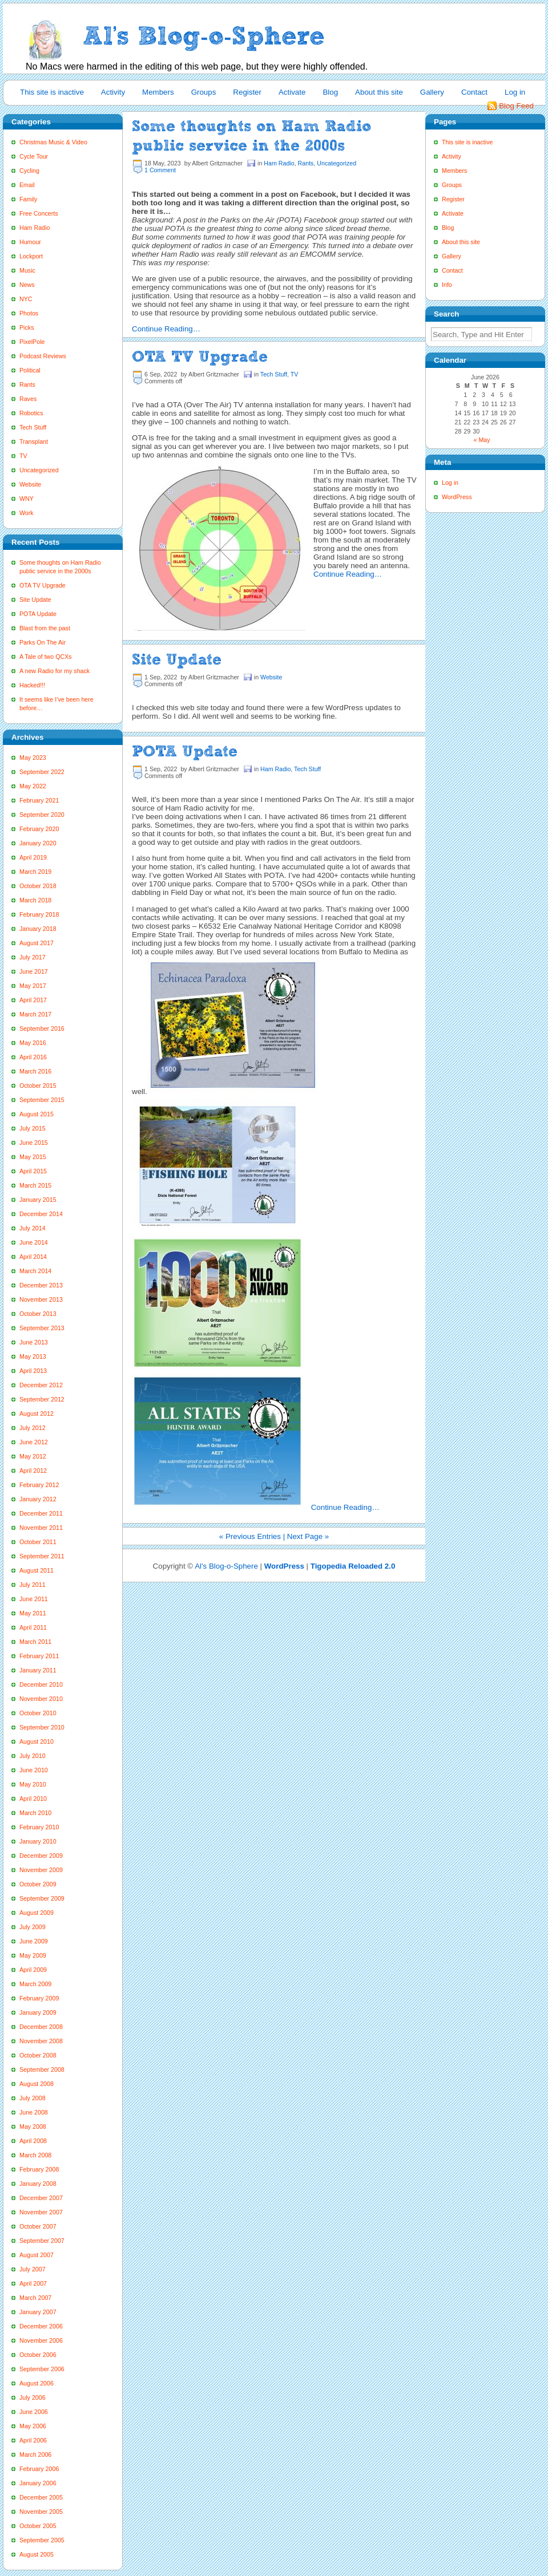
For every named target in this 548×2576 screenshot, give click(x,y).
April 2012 (33, 1470)
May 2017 (32, 985)
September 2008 (42, 2069)
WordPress (457, 496)
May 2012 (32, 1456)
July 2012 (32, 1427)
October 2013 (38, 1313)
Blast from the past (44, 628)
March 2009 (35, 1983)
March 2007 (35, 2297)
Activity (113, 92)
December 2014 (41, 1213)
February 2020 (39, 828)
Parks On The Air (42, 642)
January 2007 (38, 2311)
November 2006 (41, 2340)
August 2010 (36, 1741)
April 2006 (33, 2440)
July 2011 (32, 1584)
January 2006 (38, 2483)
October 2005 (38, 2525)
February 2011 (39, 1655)
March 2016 (35, 1071)
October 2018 (38, 885)
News (27, 284)
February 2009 (39, 1998)
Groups (203, 92)
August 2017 (36, 942)
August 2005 (36, 2554)
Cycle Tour (33, 156)
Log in (515, 92)
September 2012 (42, 1399)
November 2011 (41, 1527)
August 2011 (36, 1570)
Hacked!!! (32, 685)
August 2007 (36, 2254)
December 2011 (41, 1513)
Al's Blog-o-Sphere (226, 1566)
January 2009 (38, 2012)
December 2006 (41, 2326)
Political (30, 370)
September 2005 (42, 2540)
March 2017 (35, 1014)
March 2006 (35, 2454)
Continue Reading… (166, 329)
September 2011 (42, 1556)
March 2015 (35, 1185)
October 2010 (38, 1713)
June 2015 (33, 1142)
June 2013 (33, 1342)
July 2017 (32, 957)
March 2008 (35, 2155)
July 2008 (32, 2098)
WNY (26, 498)
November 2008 (41, 2041)
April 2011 (33, 1627)
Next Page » (308, 1536)
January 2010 (38, 1841)
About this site (379, 92)
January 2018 (38, 928)
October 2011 (38, 1541)
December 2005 (41, 2497)
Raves (28, 398)
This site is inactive (52, 92)
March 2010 (35, 1812)
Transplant (33, 441)
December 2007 (41, 2197)
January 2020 (38, 843)
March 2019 (35, 871)
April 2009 (33, 1969)
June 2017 (33, 971)
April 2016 (33, 1057)
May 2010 (32, 1784)
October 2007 (38, 2226)
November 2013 (41, 1299)
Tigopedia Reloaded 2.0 (353, 1566)
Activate (292, 92)
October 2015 (38, 1085)
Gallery (432, 92)
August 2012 (36, 1413)
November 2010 (41, 1698)
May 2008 (32, 2126)
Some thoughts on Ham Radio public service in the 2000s (251, 135)
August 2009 (36, 1912)
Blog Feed (516, 106)
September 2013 (42, 1328)
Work (26, 512)
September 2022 (42, 771)
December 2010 (41, 1684)
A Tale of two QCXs (45, 656)
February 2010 (39, 1827)
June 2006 (33, 2411)
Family (28, 199)
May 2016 (32, 1042)
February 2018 (39, 914)
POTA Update (38, 613)
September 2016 (42, 1028)
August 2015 (36, 1114)
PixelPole (32, 341)
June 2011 (33, 1598)
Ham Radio (34, 227)
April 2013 (33, 1370)
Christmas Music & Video (53, 142)
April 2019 (33, 857)
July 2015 (32, 1128)
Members (158, 92)
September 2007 (42, 2240)
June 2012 (33, 1442)
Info (447, 284)
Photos (28, 313)
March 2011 (35, 1641)
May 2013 (32, 1356)
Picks (26, 327)
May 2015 (32, 1156)
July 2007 (32, 2269)
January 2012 (38, 1499)
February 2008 (39, 2169)
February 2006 (39, 2468)
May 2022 (32, 786)
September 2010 (42, 1727)
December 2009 (41, 1855)
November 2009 (41, 1869)
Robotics (31, 413)
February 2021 (39, 800)
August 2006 (36, 2383)
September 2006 (42, 2369)
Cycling (29, 170)
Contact (474, 92)
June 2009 (33, 1941)
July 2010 (32, 1755)
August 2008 (36, 2083)
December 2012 (41, 1385)
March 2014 (35, 1270)
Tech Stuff (32, 427)
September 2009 (42, 1898)
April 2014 (33, 1256)
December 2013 (41, 1285)
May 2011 (32, 1613)
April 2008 (33, 2140)
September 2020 (42, 814)
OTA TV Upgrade (42, 585)
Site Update (35, 599)
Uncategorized (39, 470)
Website (30, 484)
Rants (27, 384)
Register (247, 92)
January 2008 (38, 2183)
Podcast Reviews (42, 356)
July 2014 (32, 1228)
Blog (330, 92)
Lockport (31, 256)
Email (27, 184)
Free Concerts (38, 213)
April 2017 (33, 1000)
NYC (26, 298)
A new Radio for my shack (54, 670)
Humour (30, 241)
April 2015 (33, 1171)
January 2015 (38, 1199)
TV (23, 455)
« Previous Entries (250, 1536)
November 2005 (41, 2511)
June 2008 (33, 2112)
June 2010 (33, 1770)
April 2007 (33, 2283)
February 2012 (39, 1484)
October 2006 (38, 2354)
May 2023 (32, 757)
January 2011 (38, 1670)
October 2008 (38, 2055)
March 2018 (35, 900)
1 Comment (160, 170)
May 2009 (32, 1955)
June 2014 (33, 1242)
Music (27, 270)
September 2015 (42, 1099)
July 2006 (32, 2397)
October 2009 (38, 1884)
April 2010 (33, 1798)
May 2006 (32, 2426)
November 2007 (41, 2212)
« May (482, 439)
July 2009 (32, 1926)
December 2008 (41, 2026)
